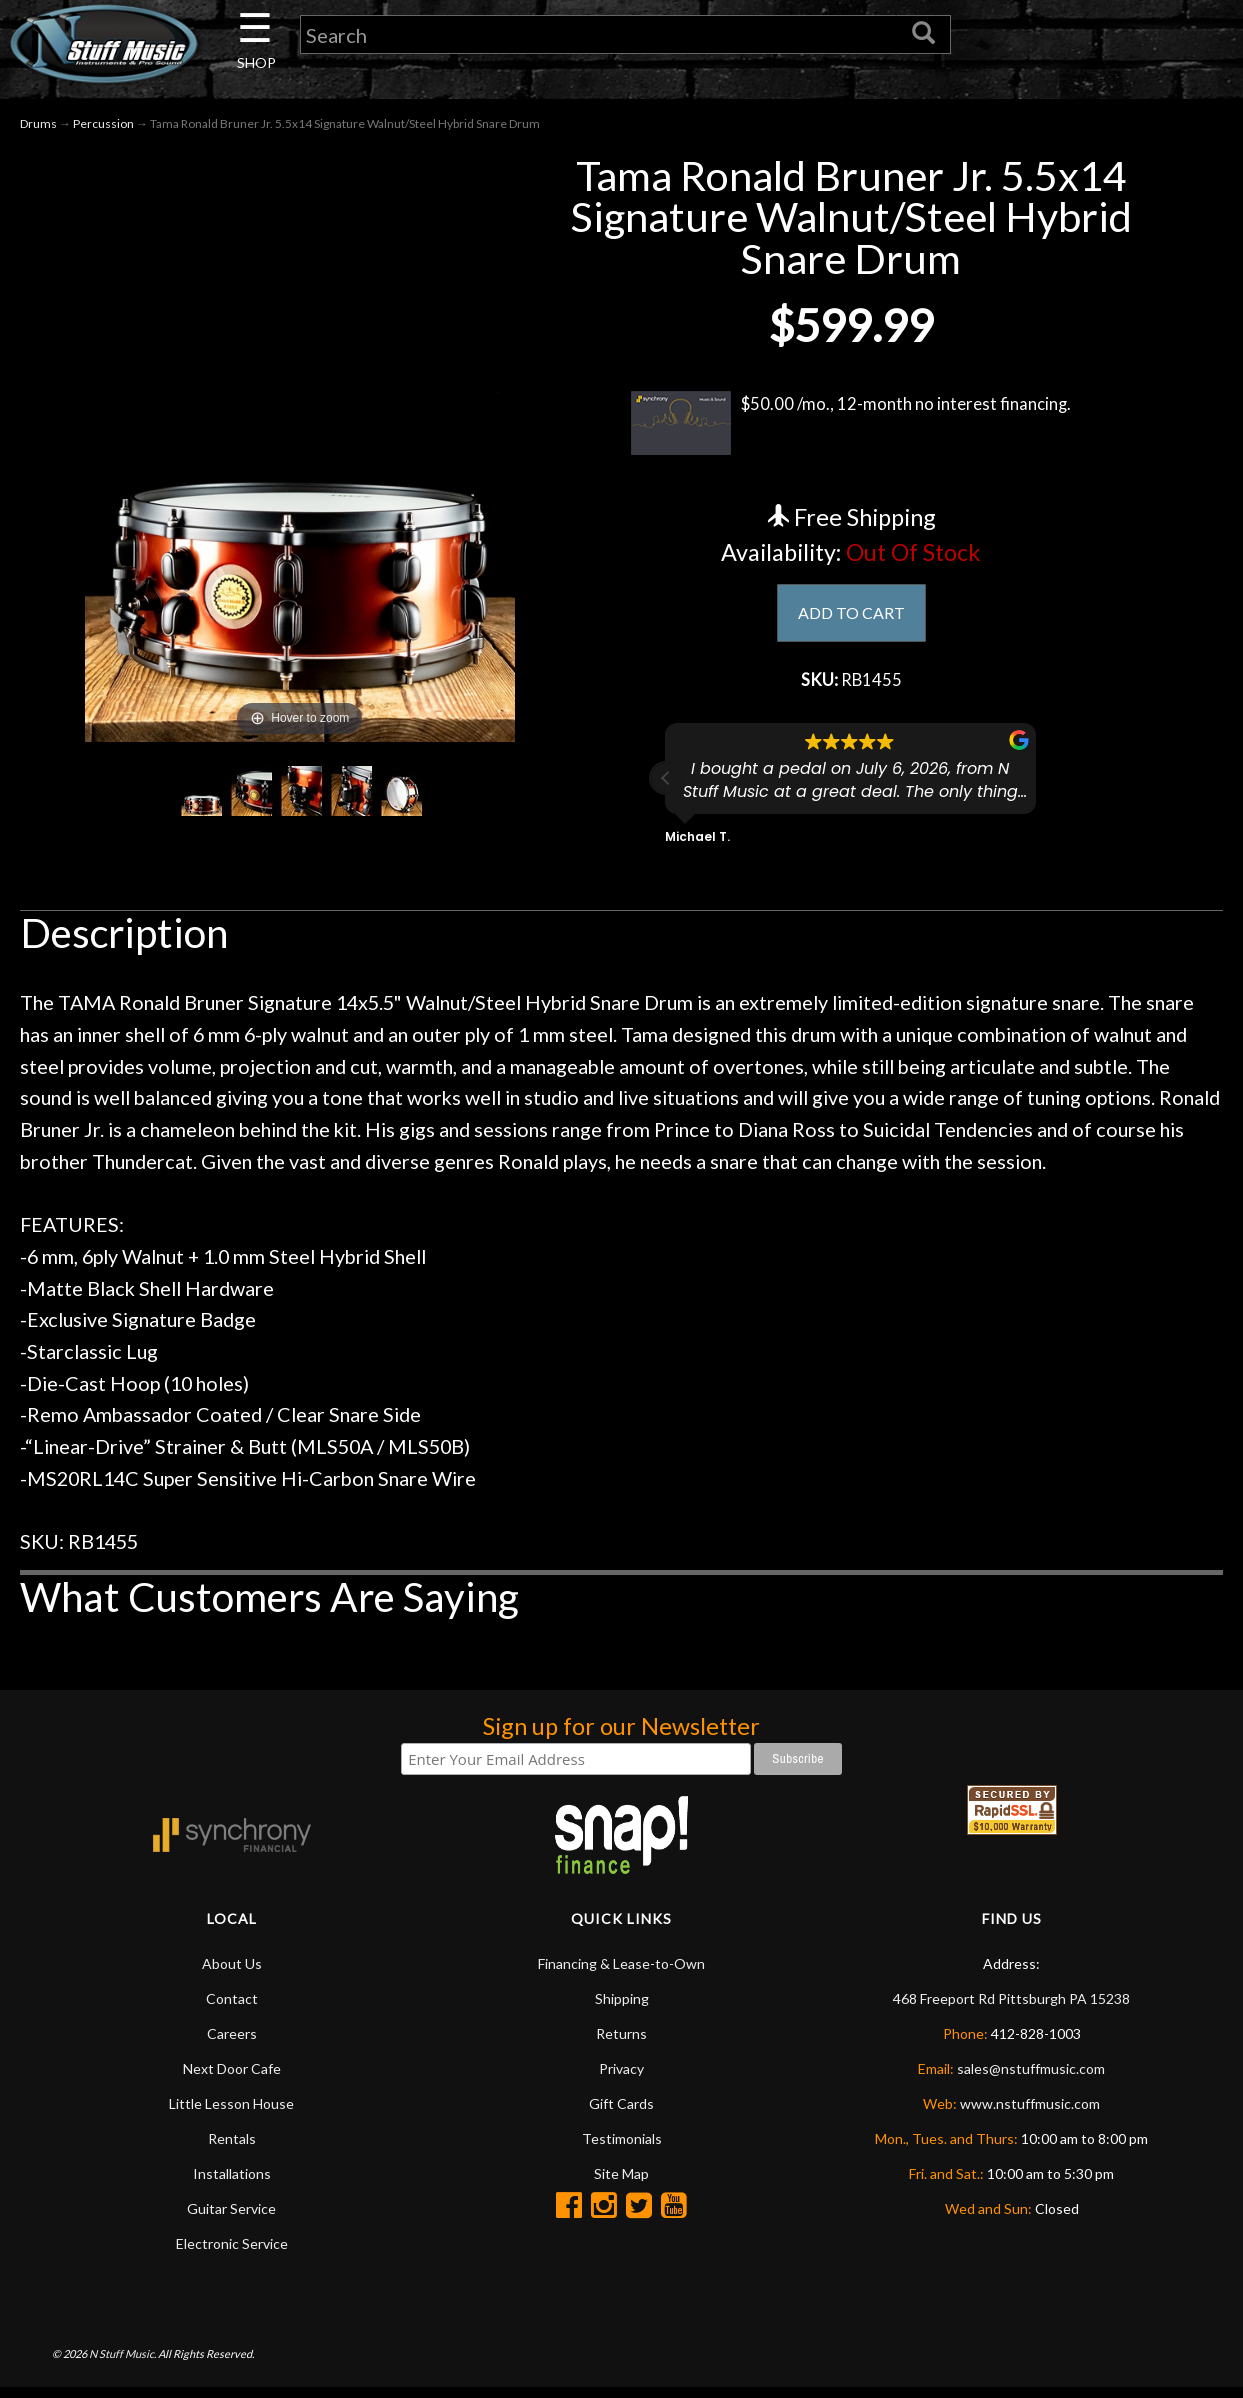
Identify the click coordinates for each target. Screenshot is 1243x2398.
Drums (38, 128)
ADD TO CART (851, 619)
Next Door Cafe (232, 2078)
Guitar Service (231, 2218)
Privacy (621, 2078)
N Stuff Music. (122, 2363)
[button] (666, 789)
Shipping (622, 2008)
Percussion (103, 128)
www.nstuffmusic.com (1030, 2113)
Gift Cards (621, 2113)
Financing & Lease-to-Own (621, 1973)
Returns (621, 2043)
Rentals (232, 2148)
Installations (232, 2183)
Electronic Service (232, 2253)
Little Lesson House (231, 2113)
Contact (232, 2008)
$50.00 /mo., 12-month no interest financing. (851, 428)
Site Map (621, 2183)
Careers (232, 2043)
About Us (232, 1973)
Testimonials (622, 2148)
